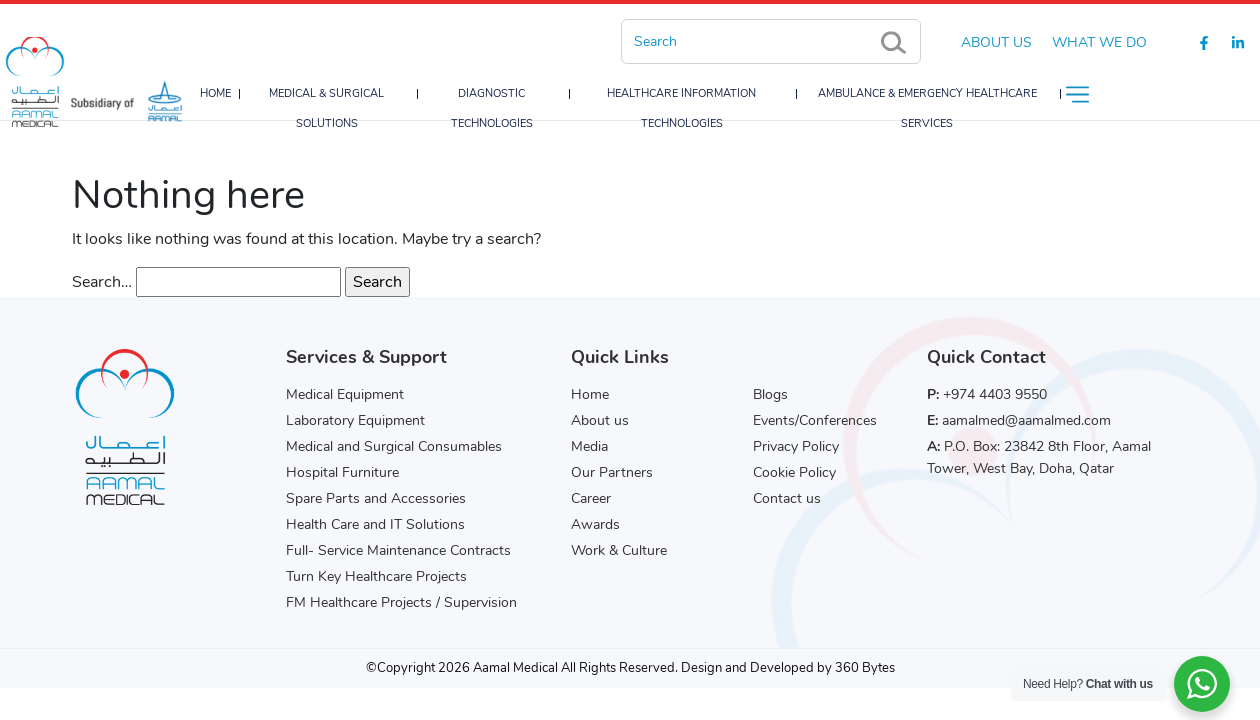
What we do (1099, 42)
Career (591, 498)
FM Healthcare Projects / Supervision (401, 602)
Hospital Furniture (342, 472)
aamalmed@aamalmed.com (1026, 420)
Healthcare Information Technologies (681, 108)
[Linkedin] (1238, 42)
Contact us (787, 498)
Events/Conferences (815, 420)
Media (589, 446)
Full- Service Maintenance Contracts (398, 550)
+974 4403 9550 (995, 394)
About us (600, 420)
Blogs (770, 394)
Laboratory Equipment (355, 420)
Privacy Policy (796, 446)
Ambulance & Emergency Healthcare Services (927, 108)
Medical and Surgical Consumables (394, 446)
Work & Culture (619, 550)
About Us (996, 42)
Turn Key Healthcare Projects (376, 576)
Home (215, 93)
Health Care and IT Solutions (375, 524)
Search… (102, 282)
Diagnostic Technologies (492, 108)
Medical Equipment (345, 394)
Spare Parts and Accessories (376, 498)
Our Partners (612, 472)
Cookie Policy (794, 472)
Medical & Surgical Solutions (326, 108)
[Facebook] (1204, 42)
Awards (595, 524)
